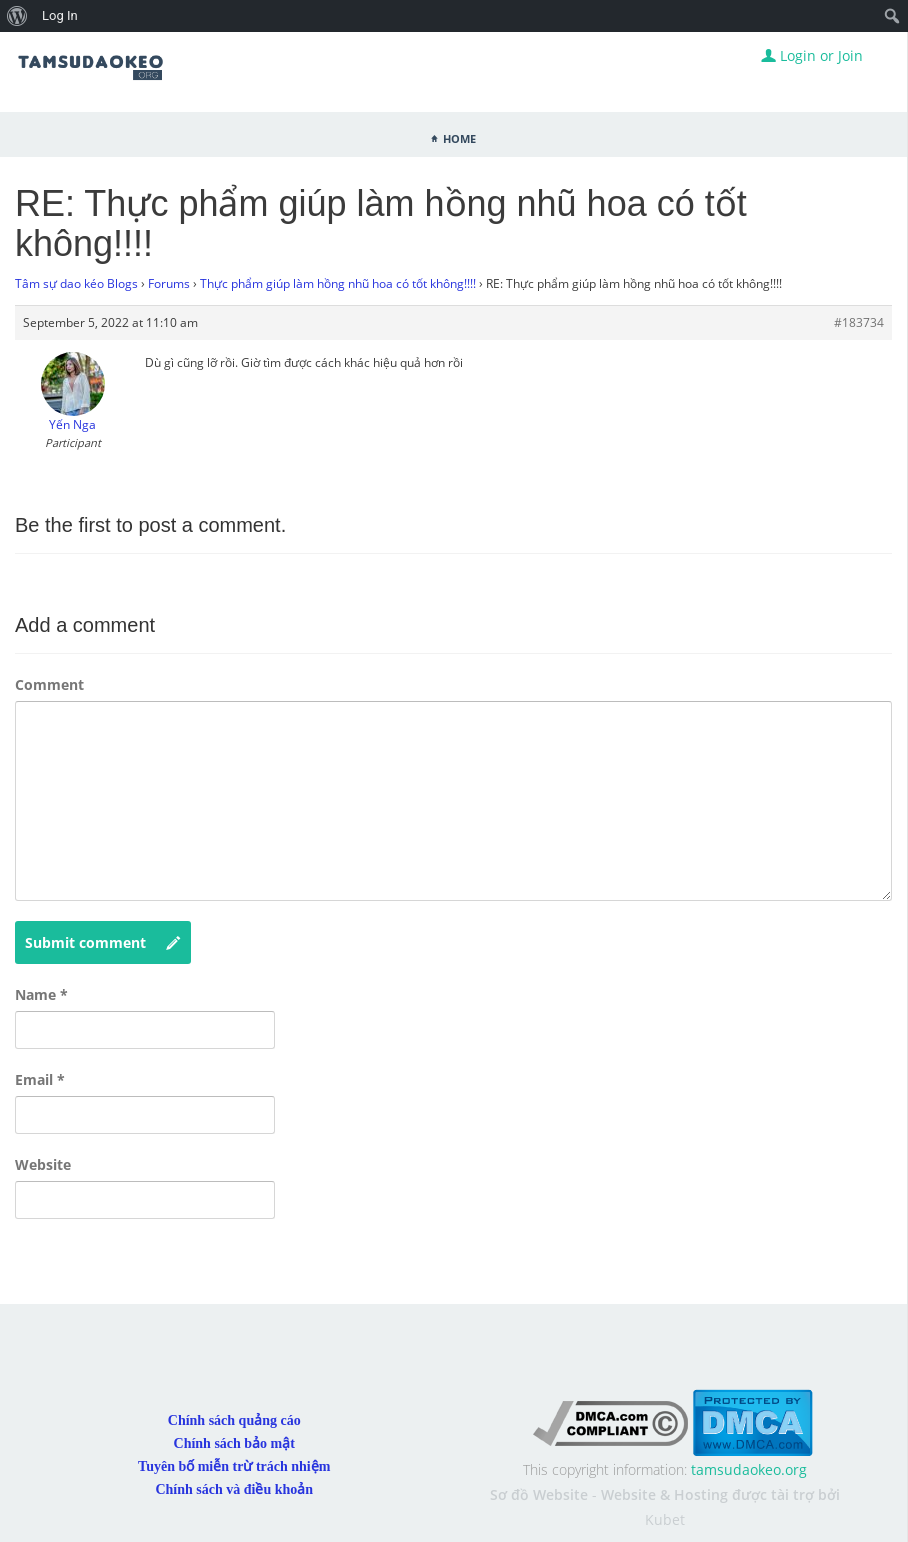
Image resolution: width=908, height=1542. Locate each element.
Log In (60, 15)
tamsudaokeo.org (749, 1469)
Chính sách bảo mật (234, 1443)
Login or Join (812, 55)
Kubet (665, 1519)
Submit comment (103, 943)
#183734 (859, 322)
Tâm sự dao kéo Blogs (76, 283)
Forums (169, 283)
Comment (49, 684)
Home (459, 137)
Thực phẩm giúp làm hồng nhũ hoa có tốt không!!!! (338, 283)
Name (41, 994)
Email (40, 1079)
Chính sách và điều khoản (234, 1489)
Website (43, 1164)
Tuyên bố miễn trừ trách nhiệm (234, 1466)
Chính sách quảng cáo (234, 1420)
